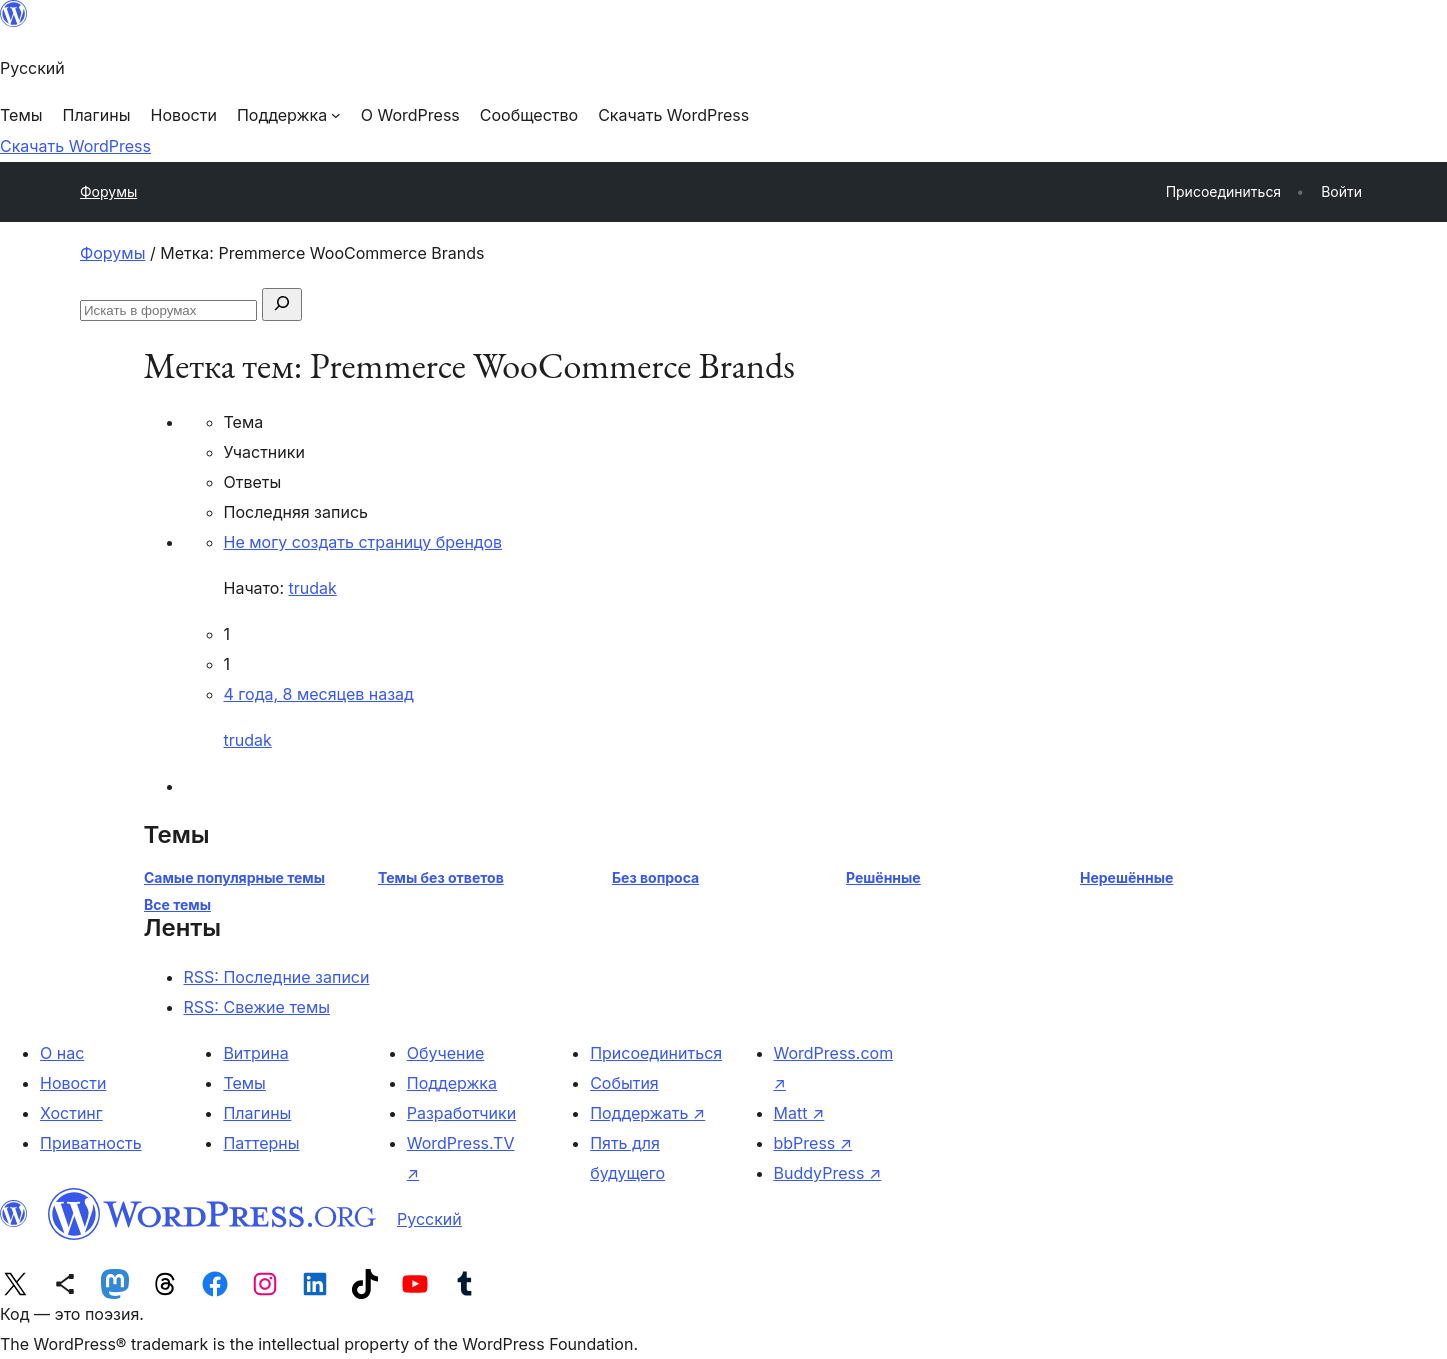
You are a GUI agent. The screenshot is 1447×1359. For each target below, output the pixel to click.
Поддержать (647, 1113)
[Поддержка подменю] (289, 115)
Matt (799, 1113)
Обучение (446, 1053)
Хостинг (71, 1113)
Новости (73, 1083)
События (624, 1083)
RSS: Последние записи (277, 977)
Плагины (257, 1113)
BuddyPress (828, 1173)
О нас (62, 1053)
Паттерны (261, 1143)
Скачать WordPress (75, 146)
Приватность (91, 1143)
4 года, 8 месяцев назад (319, 694)
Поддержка (452, 1083)
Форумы (108, 191)
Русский (429, 1219)
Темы (244, 1083)
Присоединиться (656, 1053)
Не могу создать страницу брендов (363, 542)
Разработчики (461, 1113)
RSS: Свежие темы (257, 1007)
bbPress (813, 1143)
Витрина (255, 1053)
